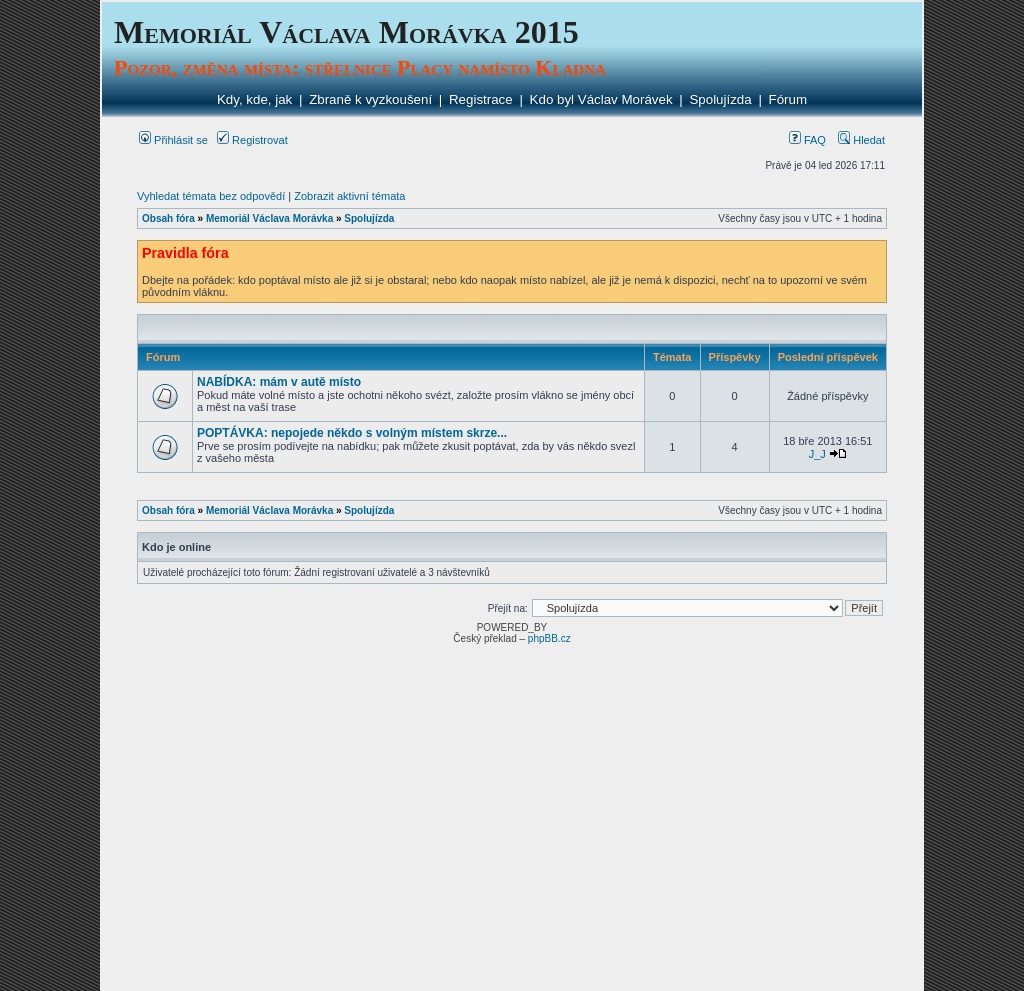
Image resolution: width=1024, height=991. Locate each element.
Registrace (481, 99)
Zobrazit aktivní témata (349, 196)
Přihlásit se (173, 140)
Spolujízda (720, 99)
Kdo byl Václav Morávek (601, 99)
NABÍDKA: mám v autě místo (279, 382)
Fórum (788, 99)
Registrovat (252, 140)
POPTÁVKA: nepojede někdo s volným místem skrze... (352, 433)
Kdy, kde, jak (254, 99)
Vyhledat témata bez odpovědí (211, 196)
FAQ (807, 140)
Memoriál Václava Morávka (269, 218)
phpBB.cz (549, 638)
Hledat (861, 140)
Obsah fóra (168, 218)
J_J (817, 454)
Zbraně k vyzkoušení (370, 99)
